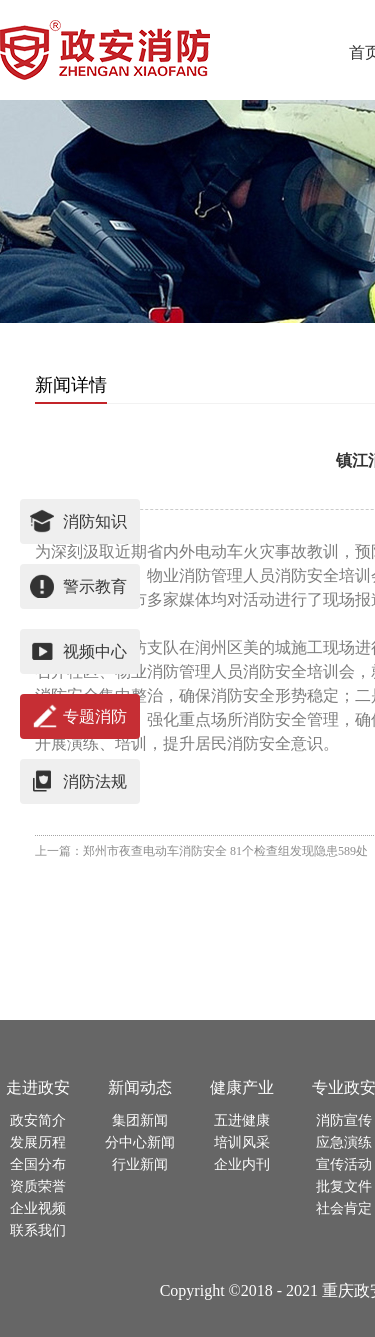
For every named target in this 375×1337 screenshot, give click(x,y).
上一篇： (201, 851)
